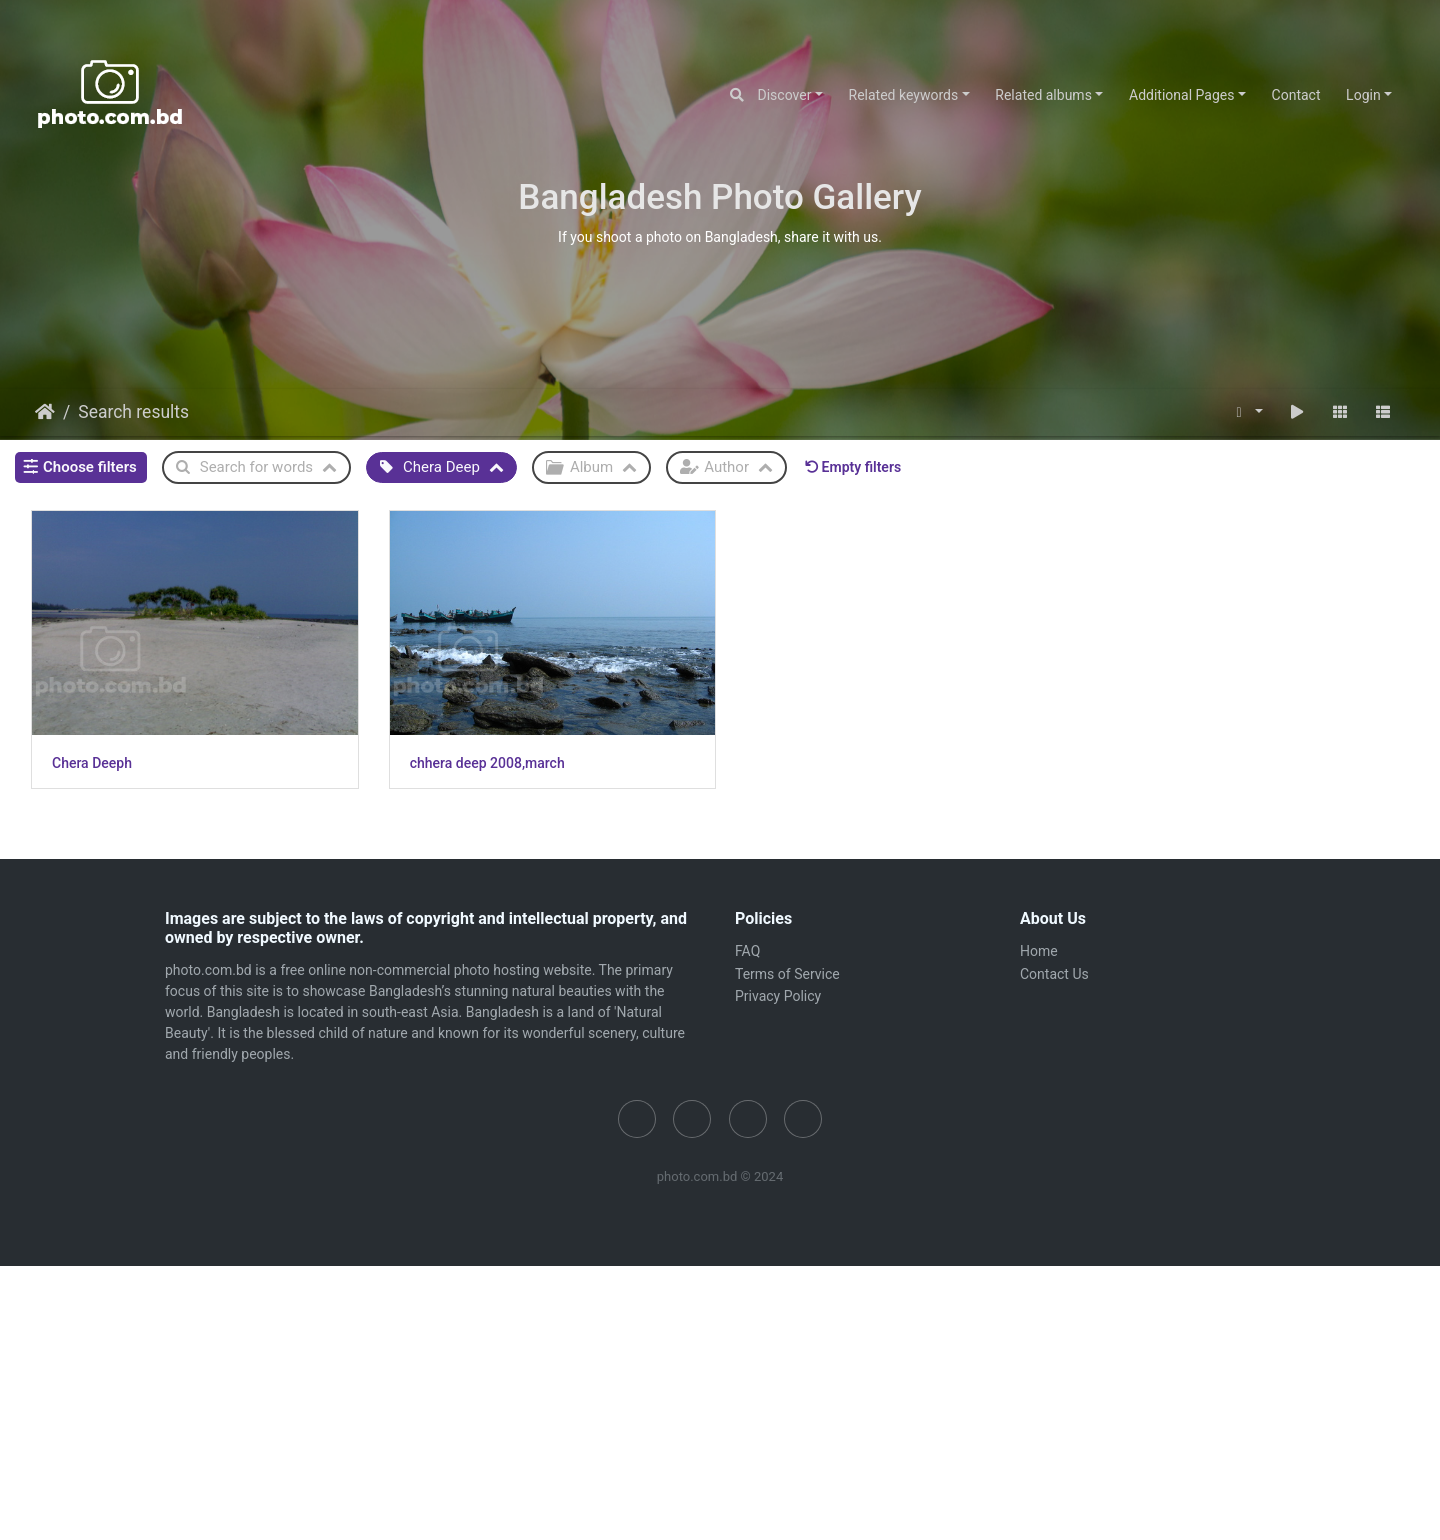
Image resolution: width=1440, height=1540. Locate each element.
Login (1363, 95)
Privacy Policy (778, 992)
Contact (1296, 95)
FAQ (747, 947)
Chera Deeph (92, 759)
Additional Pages (1181, 95)
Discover (785, 95)
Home (45, 412)
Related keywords (904, 95)
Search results (133, 412)
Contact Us (1054, 970)
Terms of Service (787, 970)
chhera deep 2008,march (481, 759)
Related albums (1043, 95)
